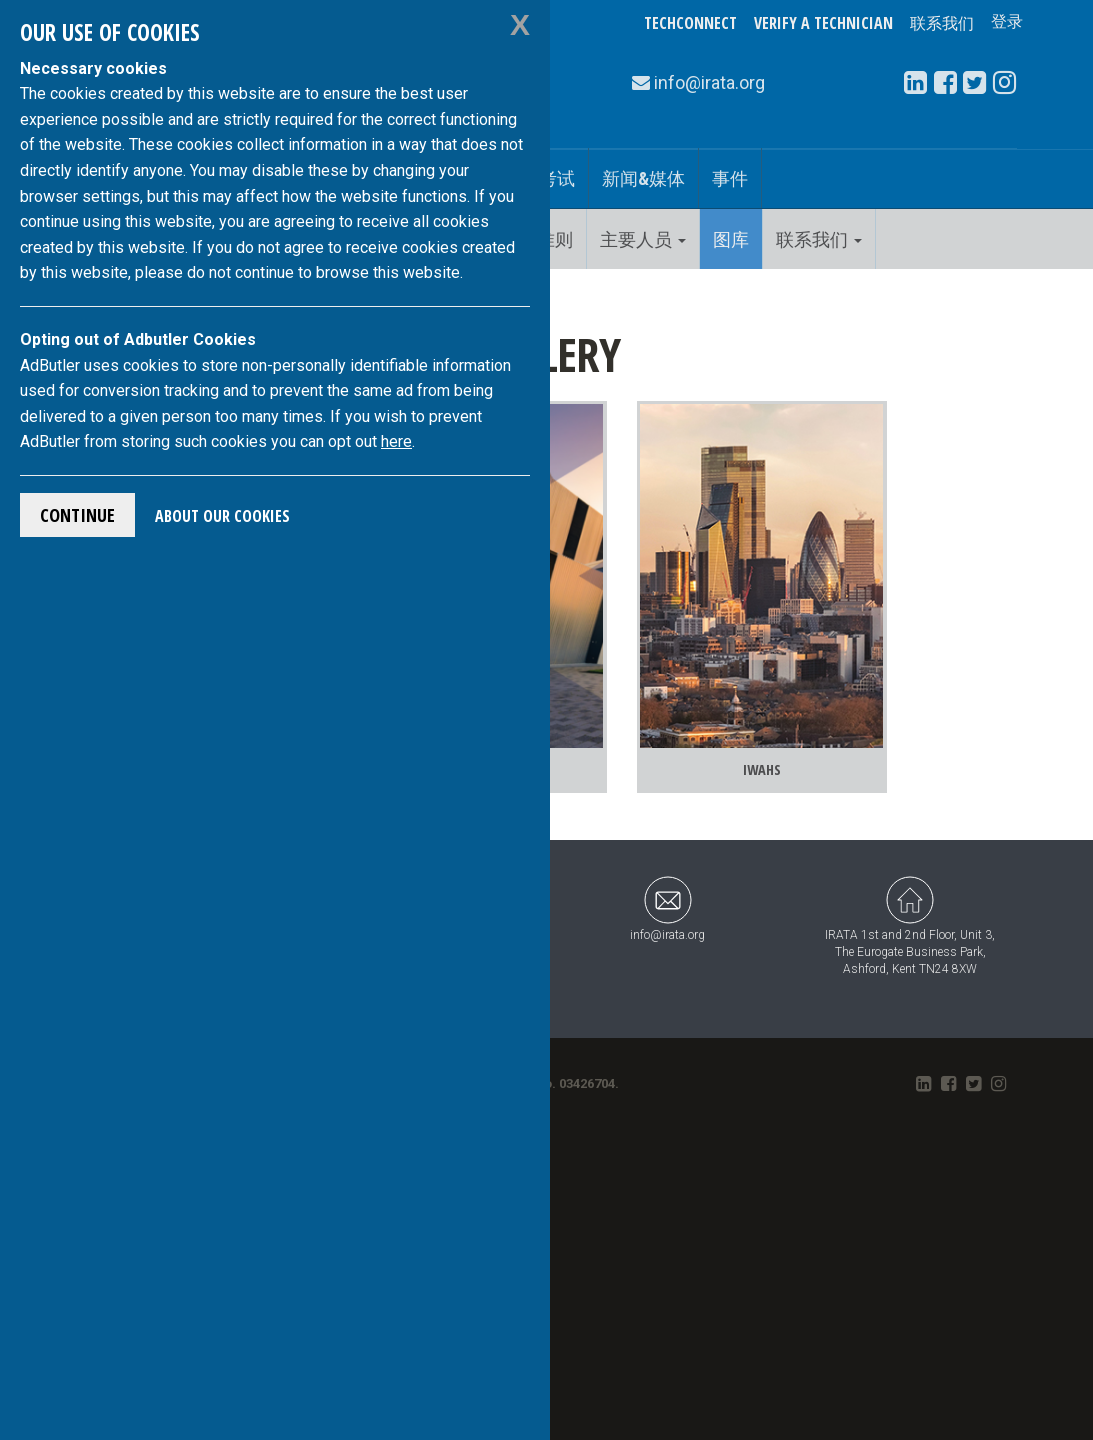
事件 (730, 178)
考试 (557, 178)
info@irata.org (667, 855)
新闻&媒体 (643, 178)
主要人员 (643, 239)
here (396, 441)
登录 (1007, 23)
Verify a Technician (823, 23)
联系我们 (942, 23)
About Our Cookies (222, 516)
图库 (731, 239)
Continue (77, 515)
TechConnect (690, 23)
